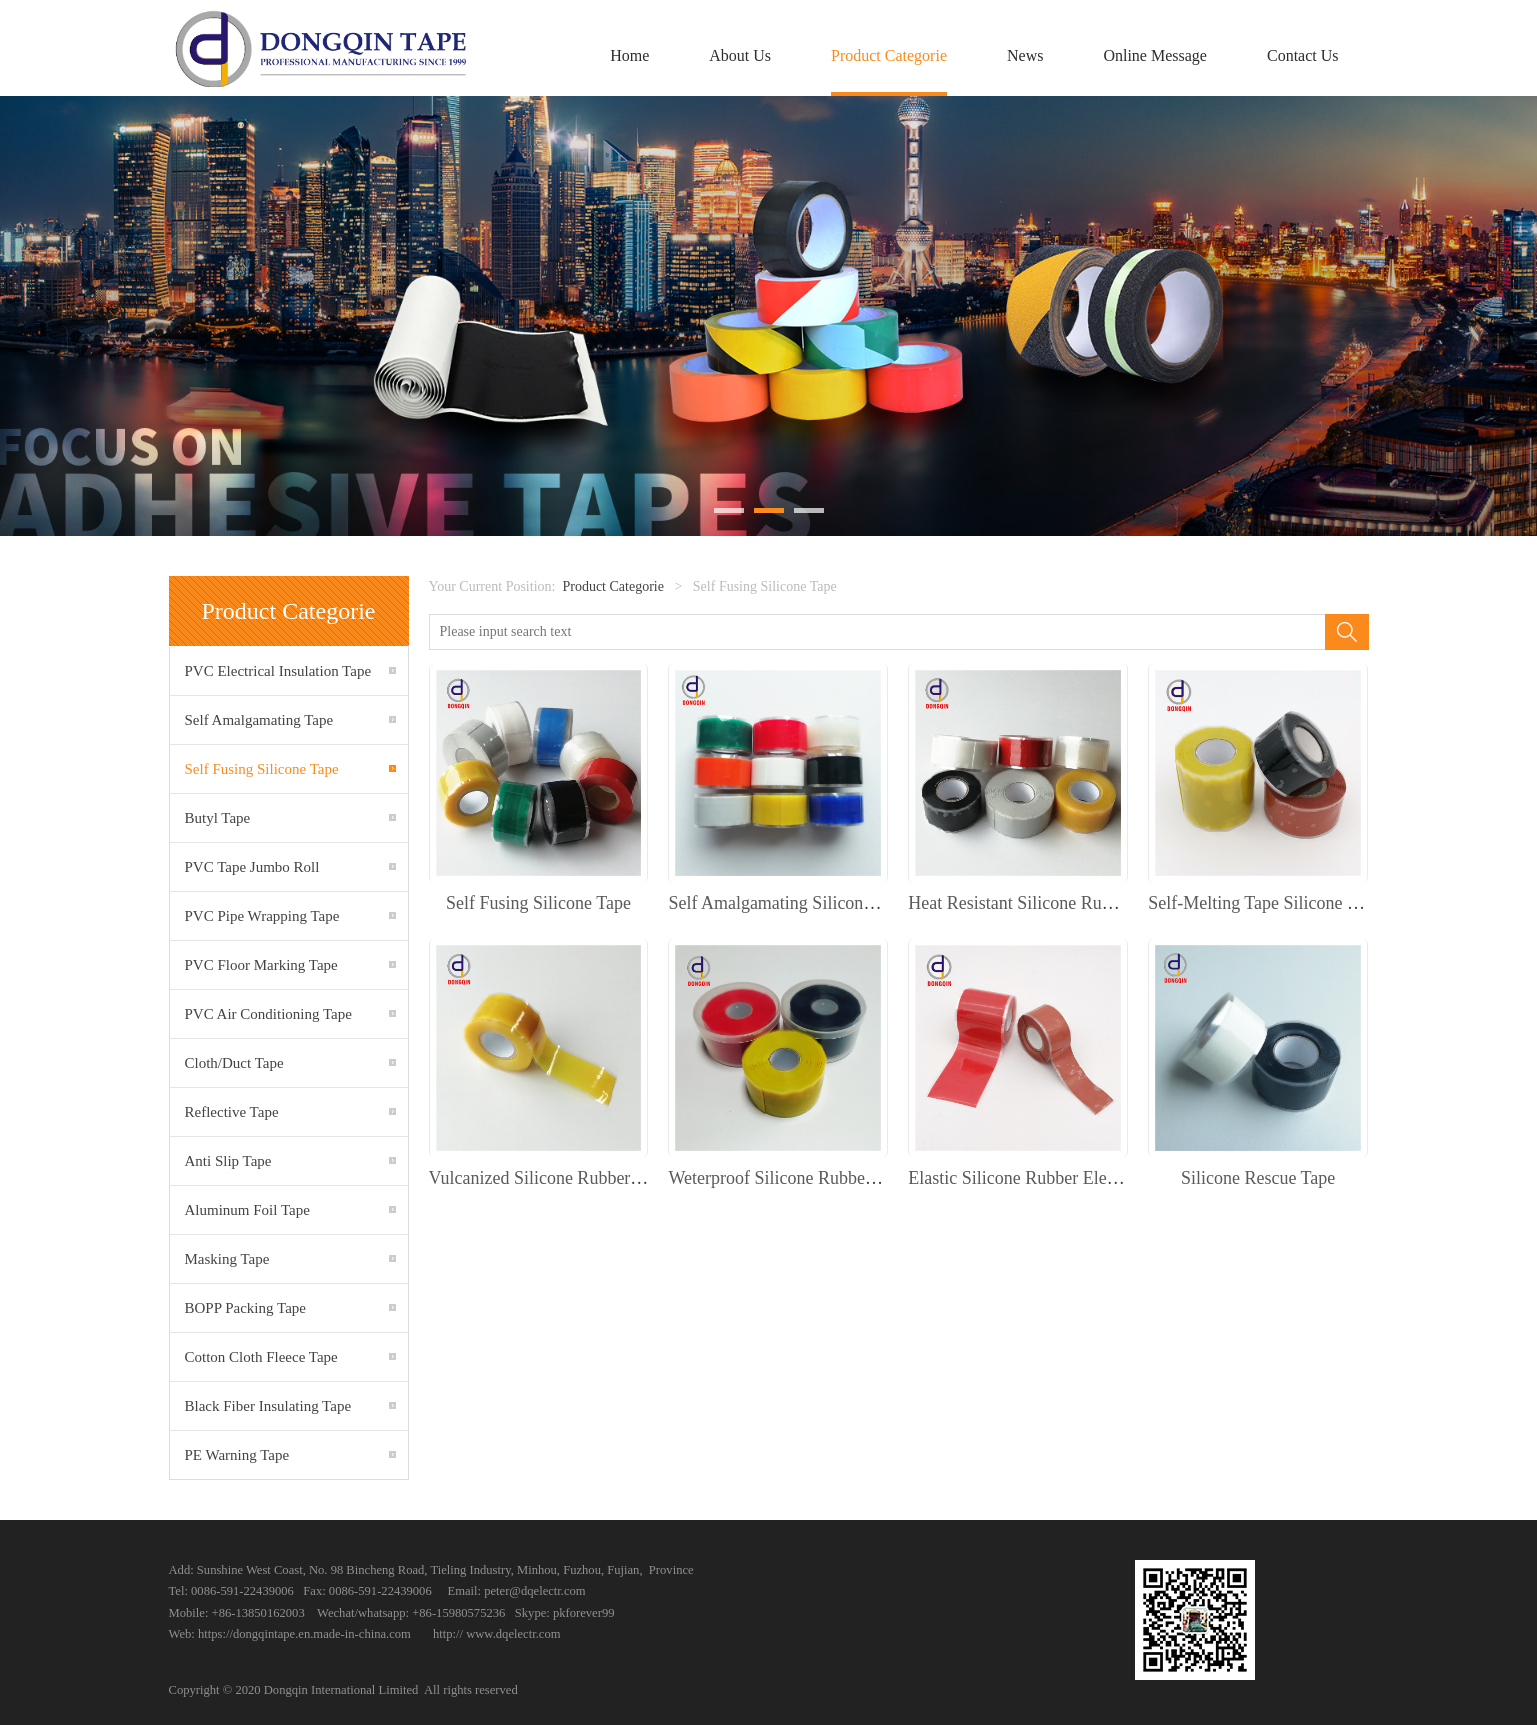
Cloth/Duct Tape (234, 1063)
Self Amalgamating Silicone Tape (789, 903)
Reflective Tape (232, 1112)
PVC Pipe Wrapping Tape (262, 916)
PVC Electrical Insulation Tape (278, 671)
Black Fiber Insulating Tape (268, 1406)
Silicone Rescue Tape (1258, 1178)
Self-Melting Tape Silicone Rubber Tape (1293, 903)
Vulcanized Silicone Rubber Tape (549, 1178)
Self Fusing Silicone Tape (262, 769)
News (1025, 55)
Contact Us (1303, 55)
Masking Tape (227, 1259)
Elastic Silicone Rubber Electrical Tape (1049, 1178)
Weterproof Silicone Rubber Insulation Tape (827, 1178)
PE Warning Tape (237, 1455)
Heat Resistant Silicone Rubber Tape (1040, 903)
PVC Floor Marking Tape (261, 965)
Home (629, 55)
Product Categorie (889, 55)
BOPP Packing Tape (245, 1308)
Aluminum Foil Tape (247, 1210)
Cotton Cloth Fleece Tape (261, 1357)
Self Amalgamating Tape (259, 720)
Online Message (1155, 55)
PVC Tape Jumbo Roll (252, 867)
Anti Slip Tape (228, 1161)
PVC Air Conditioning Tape (268, 1014)
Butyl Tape (218, 818)
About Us (740, 55)
